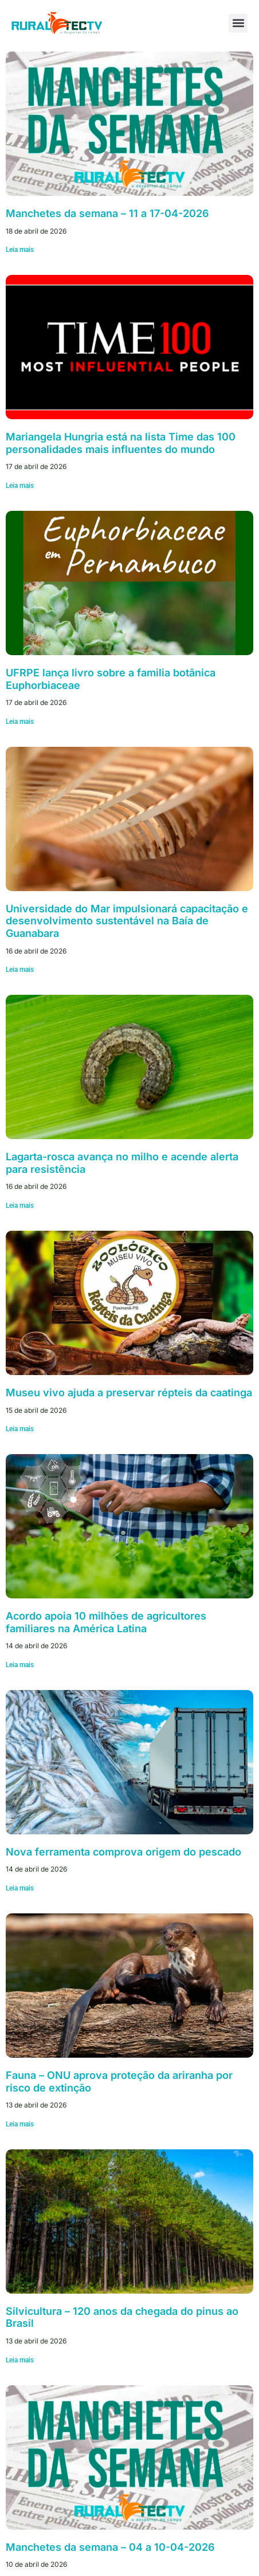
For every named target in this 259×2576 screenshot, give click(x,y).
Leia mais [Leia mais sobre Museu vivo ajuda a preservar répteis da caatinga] (20, 1429)
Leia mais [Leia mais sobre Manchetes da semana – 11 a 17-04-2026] (20, 250)
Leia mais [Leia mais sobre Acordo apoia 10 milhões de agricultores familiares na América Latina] (20, 1665)
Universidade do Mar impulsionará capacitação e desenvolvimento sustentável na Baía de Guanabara (127, 921)
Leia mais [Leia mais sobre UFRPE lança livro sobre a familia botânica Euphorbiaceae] (20, 722)
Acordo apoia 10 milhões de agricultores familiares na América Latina (106, 1622)
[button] (238, 23)
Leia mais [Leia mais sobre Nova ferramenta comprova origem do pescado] (20, 1888)
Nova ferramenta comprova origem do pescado (123, 1852)
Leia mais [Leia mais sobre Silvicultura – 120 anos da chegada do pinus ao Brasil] (20, 2360)
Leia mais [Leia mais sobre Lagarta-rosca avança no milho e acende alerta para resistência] (20, 1206)
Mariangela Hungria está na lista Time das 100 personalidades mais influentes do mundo (121, 443)
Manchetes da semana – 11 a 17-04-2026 (107, 213)
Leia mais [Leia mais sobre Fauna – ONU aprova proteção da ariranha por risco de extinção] (20, 2124)
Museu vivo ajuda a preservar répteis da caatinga (129, 1393)
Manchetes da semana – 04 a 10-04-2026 (110, 2547)
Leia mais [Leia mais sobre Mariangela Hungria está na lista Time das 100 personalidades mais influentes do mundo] (20, 486)
